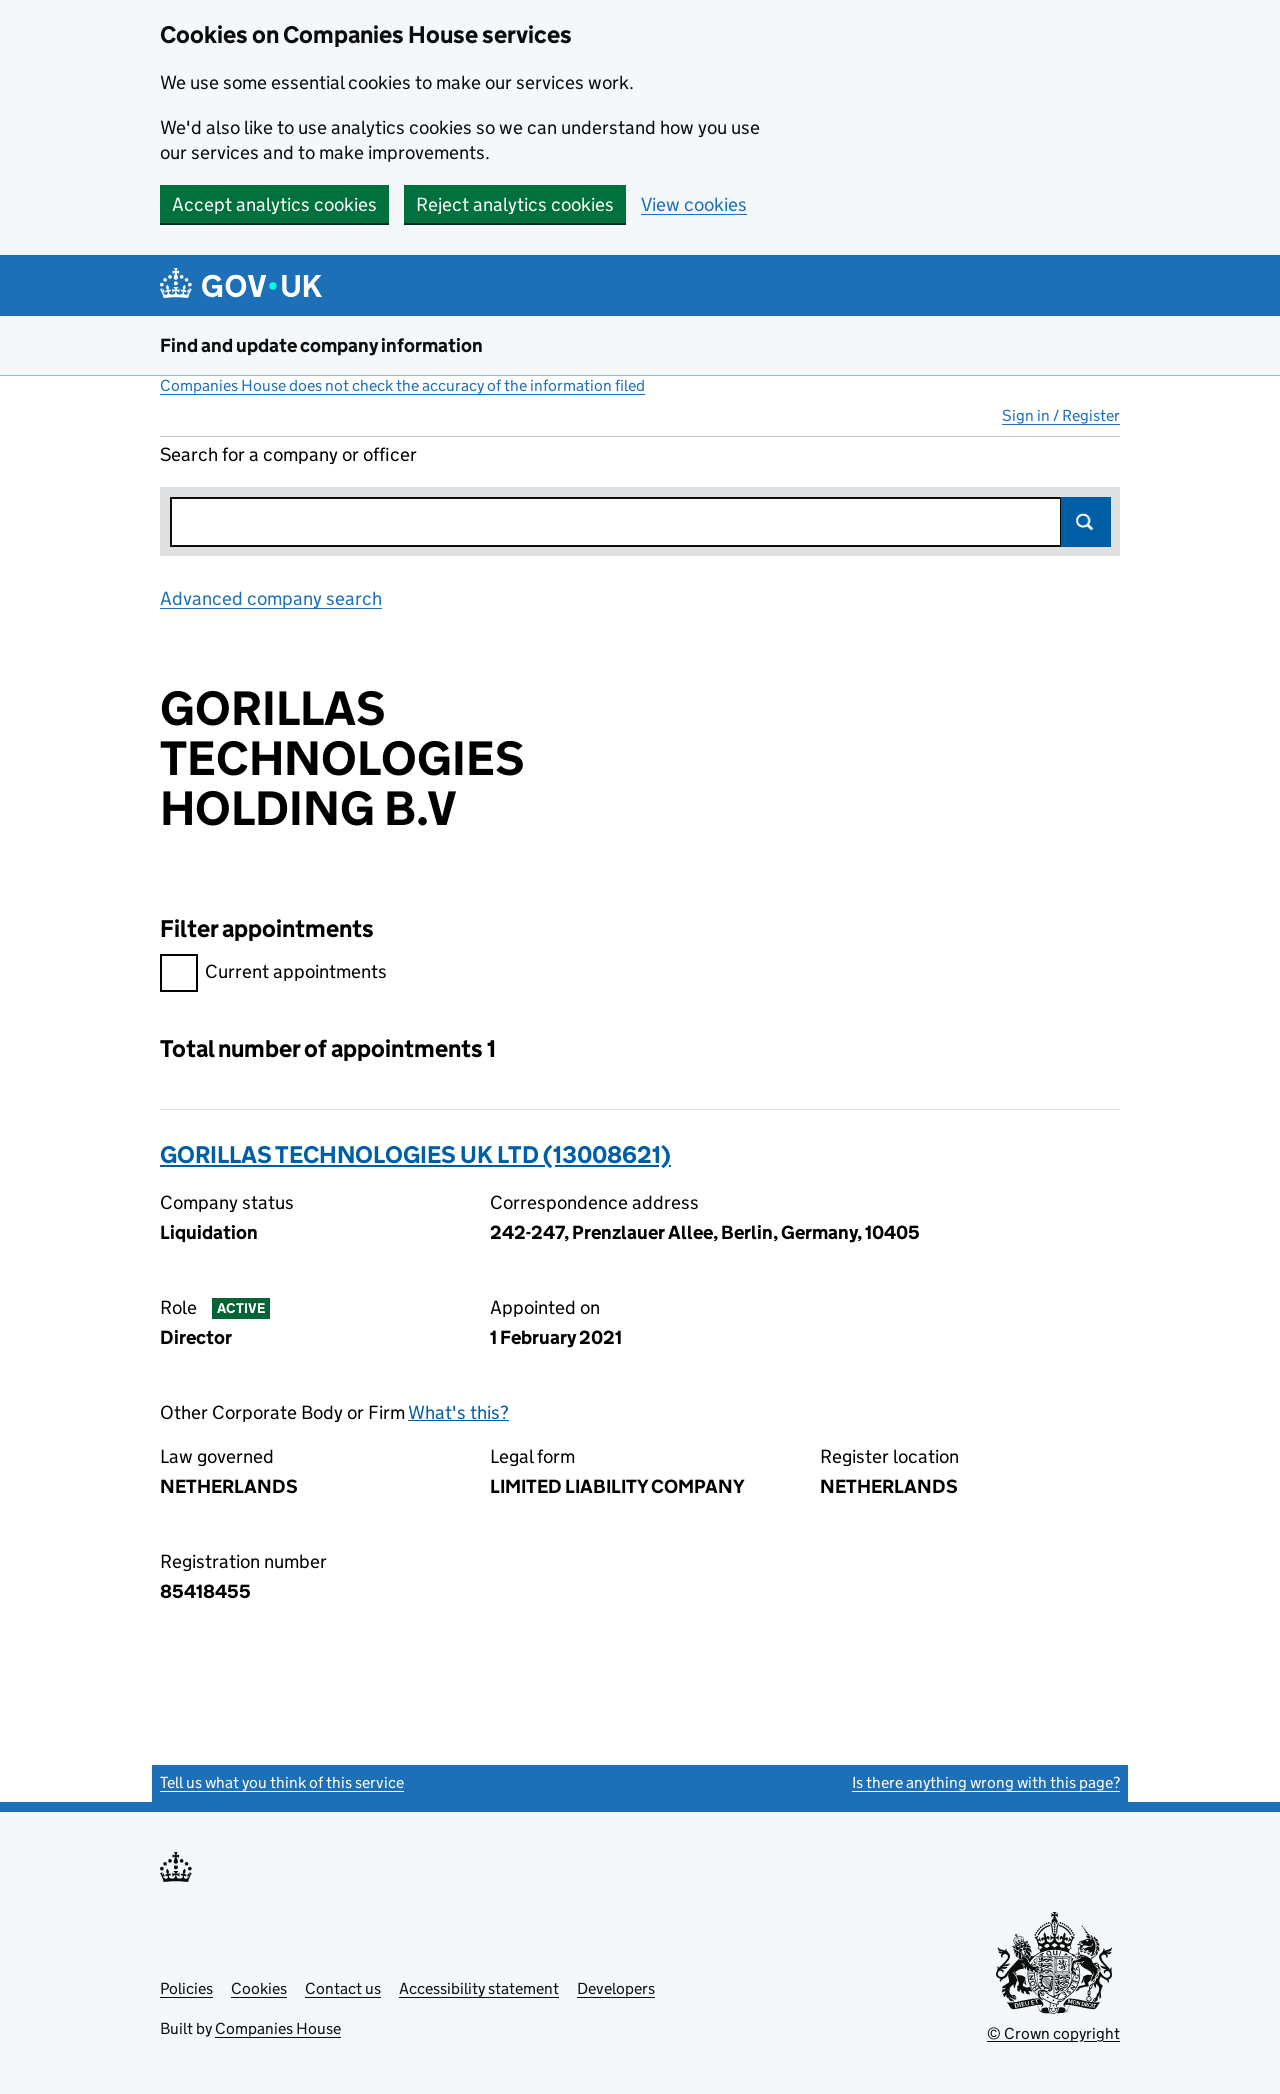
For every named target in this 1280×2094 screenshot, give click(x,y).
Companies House (278, 2028)
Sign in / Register (1061, 415)
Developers (616, 1988)
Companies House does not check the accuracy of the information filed (402, 385)
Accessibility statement (479, 1988)
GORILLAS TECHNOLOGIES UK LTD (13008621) (415, 1154)
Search (1086, 522)
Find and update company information (321, 345)
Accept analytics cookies (274, 204)
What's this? (458, 1412)
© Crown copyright (1053, 2033)
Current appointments (273, 974)
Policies (186, 1988)
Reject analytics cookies (515, 204)
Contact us (343, 1988)
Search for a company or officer (288, 454)
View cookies (694, 204)
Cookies (259, 1988)
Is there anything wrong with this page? (986, 1782)
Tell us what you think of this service (282, 1782)
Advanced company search (271, 598)
